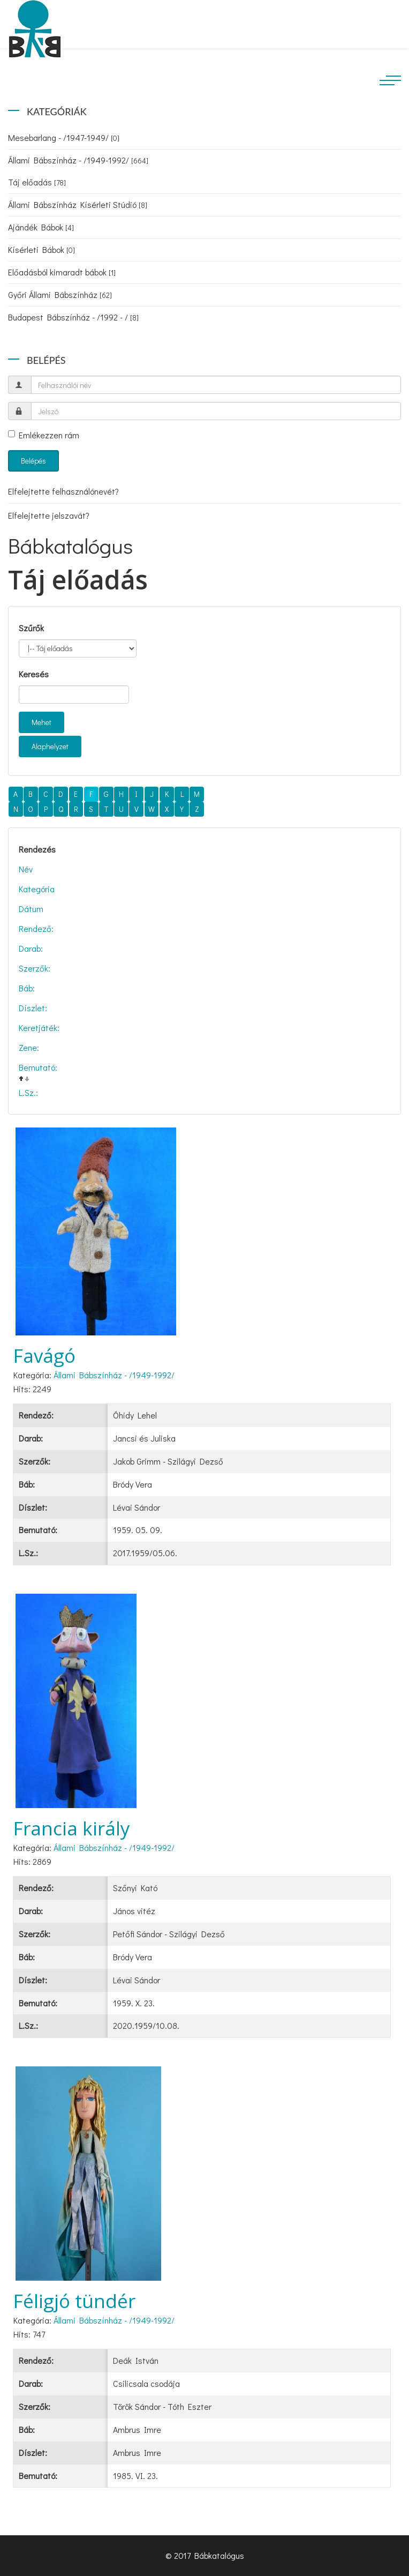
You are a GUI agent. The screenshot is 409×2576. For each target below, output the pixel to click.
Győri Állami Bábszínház (60, 294)
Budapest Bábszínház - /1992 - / (73, 317)
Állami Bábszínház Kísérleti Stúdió (77, 204)
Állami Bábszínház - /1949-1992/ (78, 160)
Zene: (29, 1047)
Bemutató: (38, 1067)
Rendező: (36, 928)
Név (26, 869)
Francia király (71, 1828)
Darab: (31, 948)
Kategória (37, 888)
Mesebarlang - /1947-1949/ (63, 137)
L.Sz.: (28, 1092)
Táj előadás (37, 182)
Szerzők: (34, 968)
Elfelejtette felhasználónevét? (63, 491)
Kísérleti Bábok (41, 249)
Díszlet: (33, 1007)
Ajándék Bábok (41, 227)
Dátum (31, 908)
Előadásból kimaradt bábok (62, 272)
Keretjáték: (39, 1027)
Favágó (44, 1355)
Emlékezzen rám (43, 434)
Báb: (27, 988)
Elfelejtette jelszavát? (48, 515)
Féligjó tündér (74, 2300)
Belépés (33, 461)
